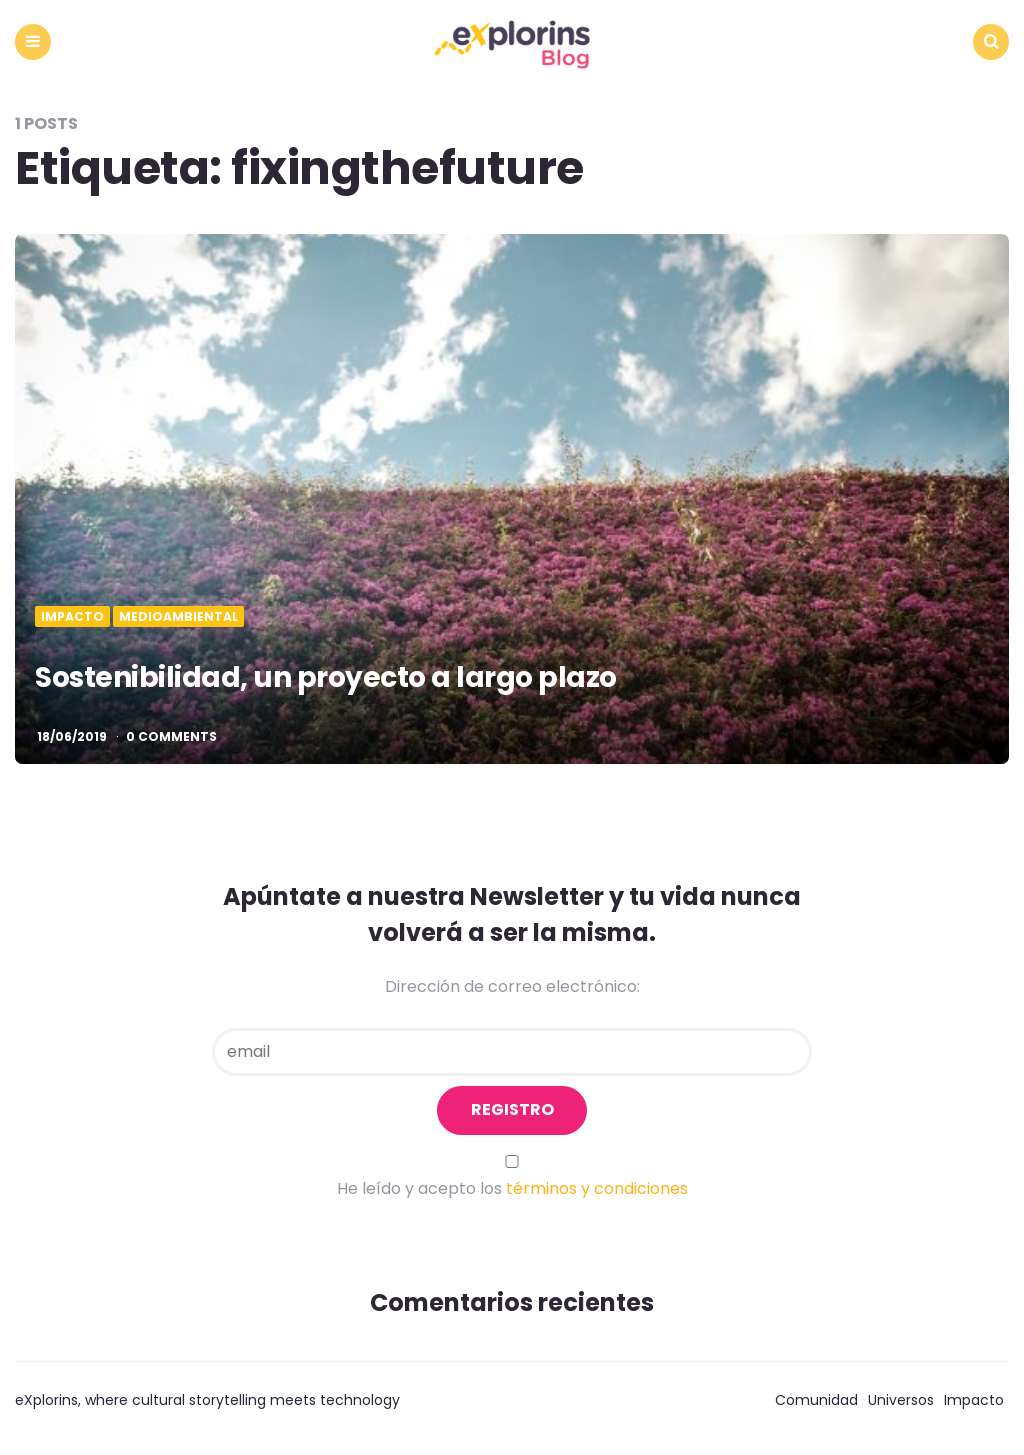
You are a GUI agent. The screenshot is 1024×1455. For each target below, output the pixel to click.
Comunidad (816, 1400)
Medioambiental (178, 617)
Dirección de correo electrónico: (512, 986)
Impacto (72, 617)
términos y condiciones (597, 1188)
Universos (901, 1400)
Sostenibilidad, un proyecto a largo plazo (326, 677)
